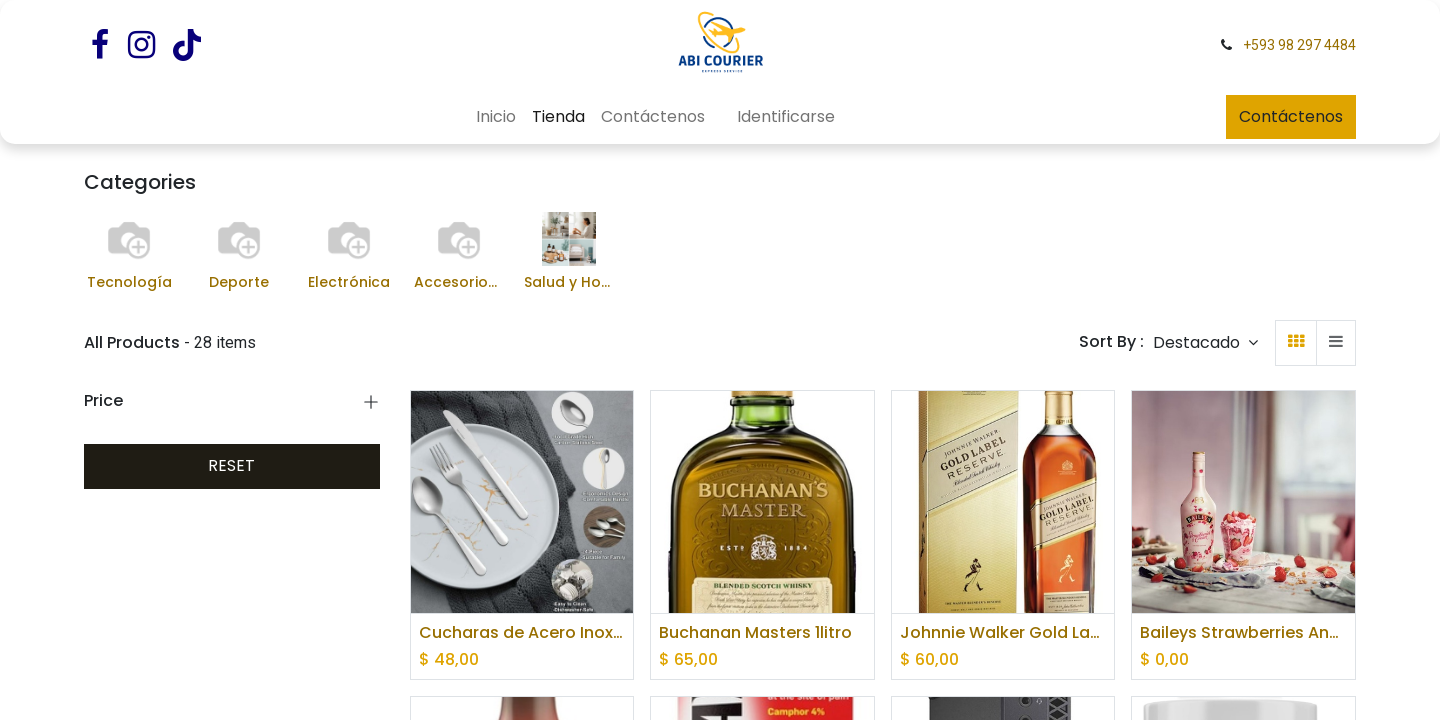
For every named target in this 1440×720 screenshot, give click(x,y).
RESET (231, 465)
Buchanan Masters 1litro (755, 633)
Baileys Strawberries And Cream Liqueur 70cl (1243, 633)
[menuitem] (496, 117)
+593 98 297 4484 (1299, 45)
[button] (1205, 342)
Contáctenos (1291, 116)
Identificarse (786, 116)
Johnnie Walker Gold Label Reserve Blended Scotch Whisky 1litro (1003, 633)
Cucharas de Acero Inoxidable (522, 633)
